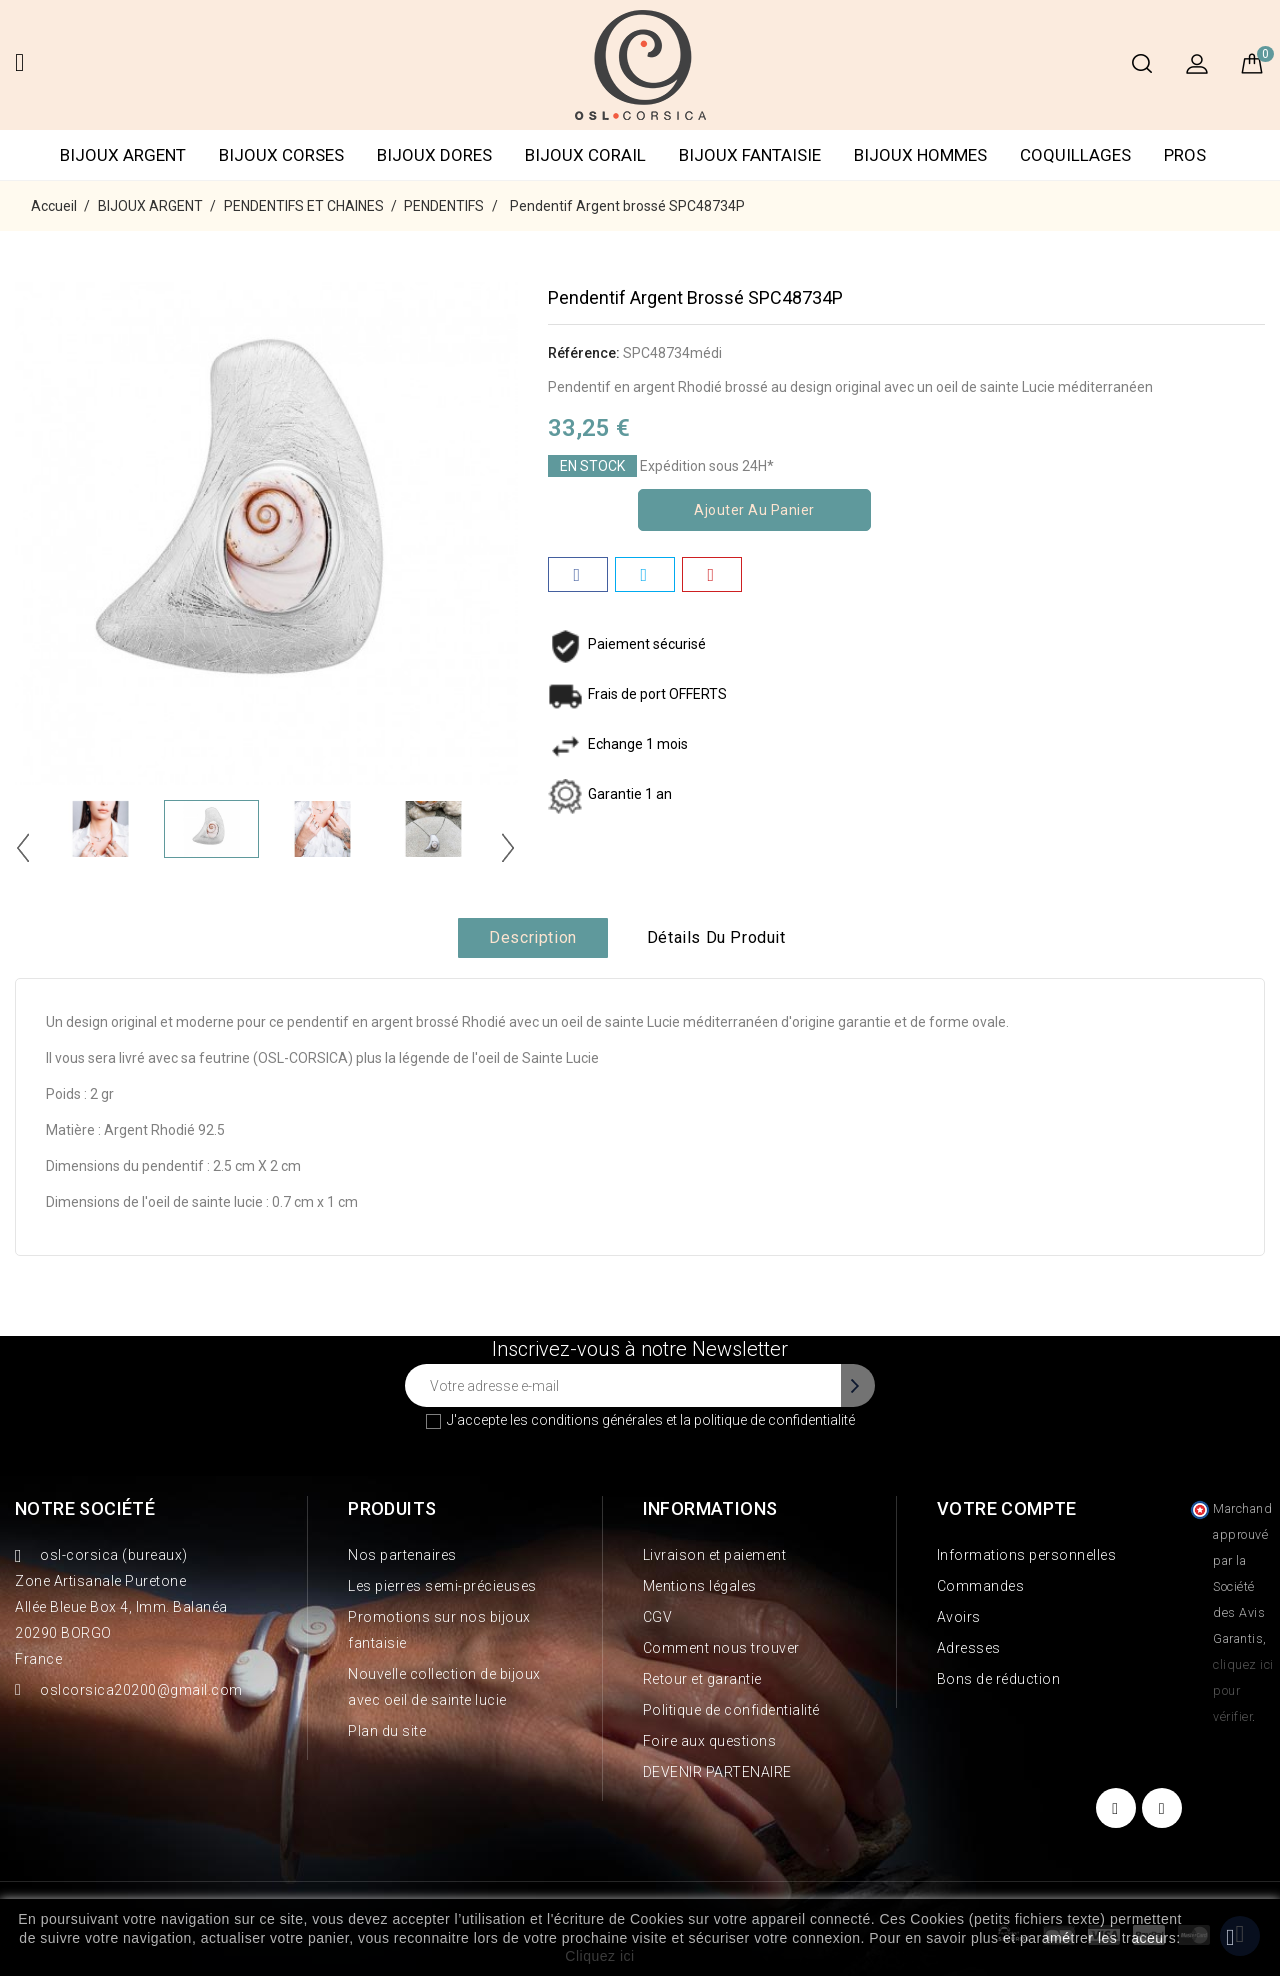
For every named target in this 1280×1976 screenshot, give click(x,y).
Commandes (981, 1586)
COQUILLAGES (1075, 155)
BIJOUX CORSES (281, 155)
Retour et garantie (702, 1679)
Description (533, 937)
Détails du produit (716, 937)
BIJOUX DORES (434, 155)
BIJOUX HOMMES (920, 155)
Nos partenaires (402, 1555)
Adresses (969, 1648)
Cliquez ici (599, 1956)
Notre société (85, 1508)
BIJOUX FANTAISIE (750, 155)
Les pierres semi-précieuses (442, 1586)
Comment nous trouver (721, 1648)
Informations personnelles (1027, 1555)
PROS (1185, 155)
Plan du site (387, 1731)
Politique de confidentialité (731, 1710)
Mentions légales (700, 1586)
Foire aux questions (710, 1741)
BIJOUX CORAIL (585, 155)
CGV (658, 1617)
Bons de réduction (999, 1679)
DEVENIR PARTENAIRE (717, 1772)
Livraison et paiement (715, 1555)
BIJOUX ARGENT (123, 155)
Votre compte (1007, 1508)
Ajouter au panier (754, 510)
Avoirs (959, 1617)
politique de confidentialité (774, 1420)
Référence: (584, 353)
